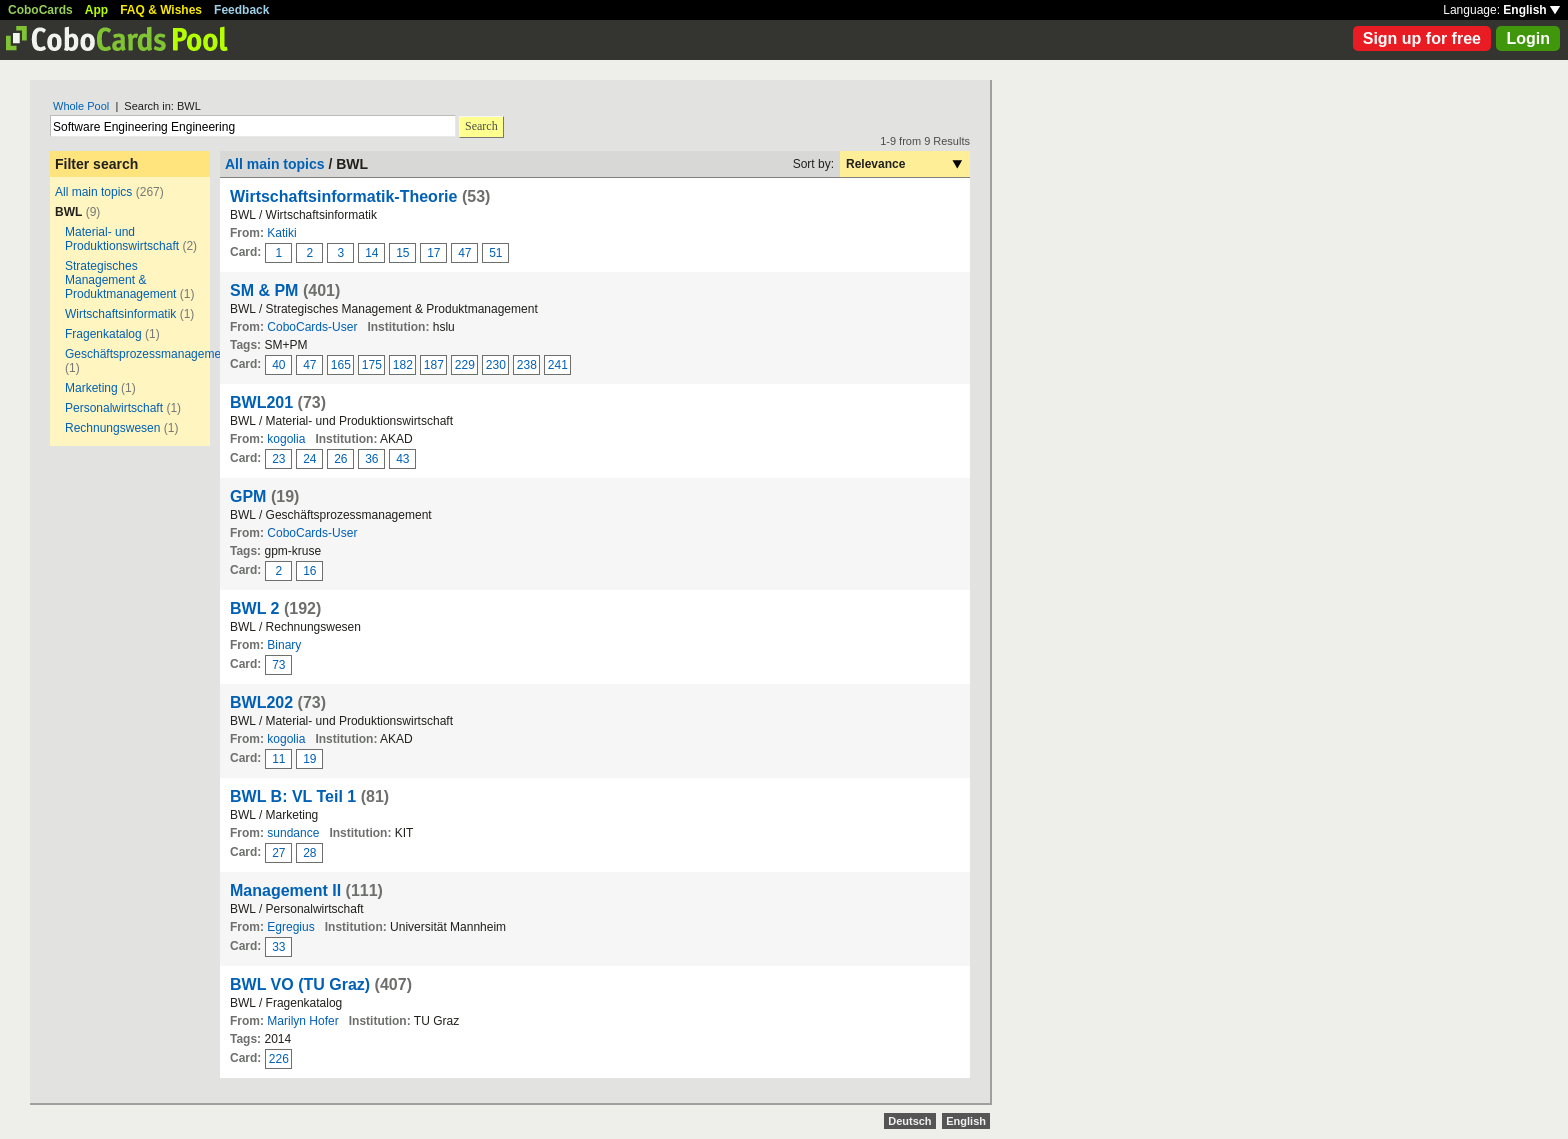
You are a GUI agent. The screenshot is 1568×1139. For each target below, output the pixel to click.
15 (402, 253)
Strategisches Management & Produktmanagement (120, 280)
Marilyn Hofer (302, 1021)
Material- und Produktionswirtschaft (122, 239)
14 (371, 253)
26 (340, 459)
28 (309, 853)
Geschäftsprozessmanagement (148, 354)
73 (278, 665)
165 (341, 365)
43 (402, 459)
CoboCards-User (312, 327)
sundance (293, 833)
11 (278, 759)
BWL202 (261, 702)
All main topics (93, 192)
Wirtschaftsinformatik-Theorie (343, 196)
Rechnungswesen (112, 428)
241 (558, 365)
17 (433, 253)
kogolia (286, 439)
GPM (248, 496)
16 (309, 571)
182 (403, 365)
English (1531, 10)
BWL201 (261, 402)
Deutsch (909, 1121)
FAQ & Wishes (161, 10)
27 (278, 853)
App (96, 10)
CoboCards (40, 10)
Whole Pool (81, 106)
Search (481, 126)
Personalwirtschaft (114, 408)
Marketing (91, 388)
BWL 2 (254, 608)
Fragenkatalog (103, 334)
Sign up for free (1422, 38)
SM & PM (264, 290)
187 (434, 365)
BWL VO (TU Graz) (300, 984)
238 (527, 365)
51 (495, 253)
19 (309, 759)
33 (278, 947)
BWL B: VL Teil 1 (293, 796)
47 (464, 253)
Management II (285, 890)
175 (372, 365)
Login (1528, 38)
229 (465, 365)
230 (496, 365)
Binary (284, 645)
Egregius (290, 927)
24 (309, 459)
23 (278, 459)
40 (278, 365)
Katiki (281, 233)
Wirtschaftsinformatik (120, 314)
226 (279, 1059)
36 (371, 459)
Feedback (241, 10)
